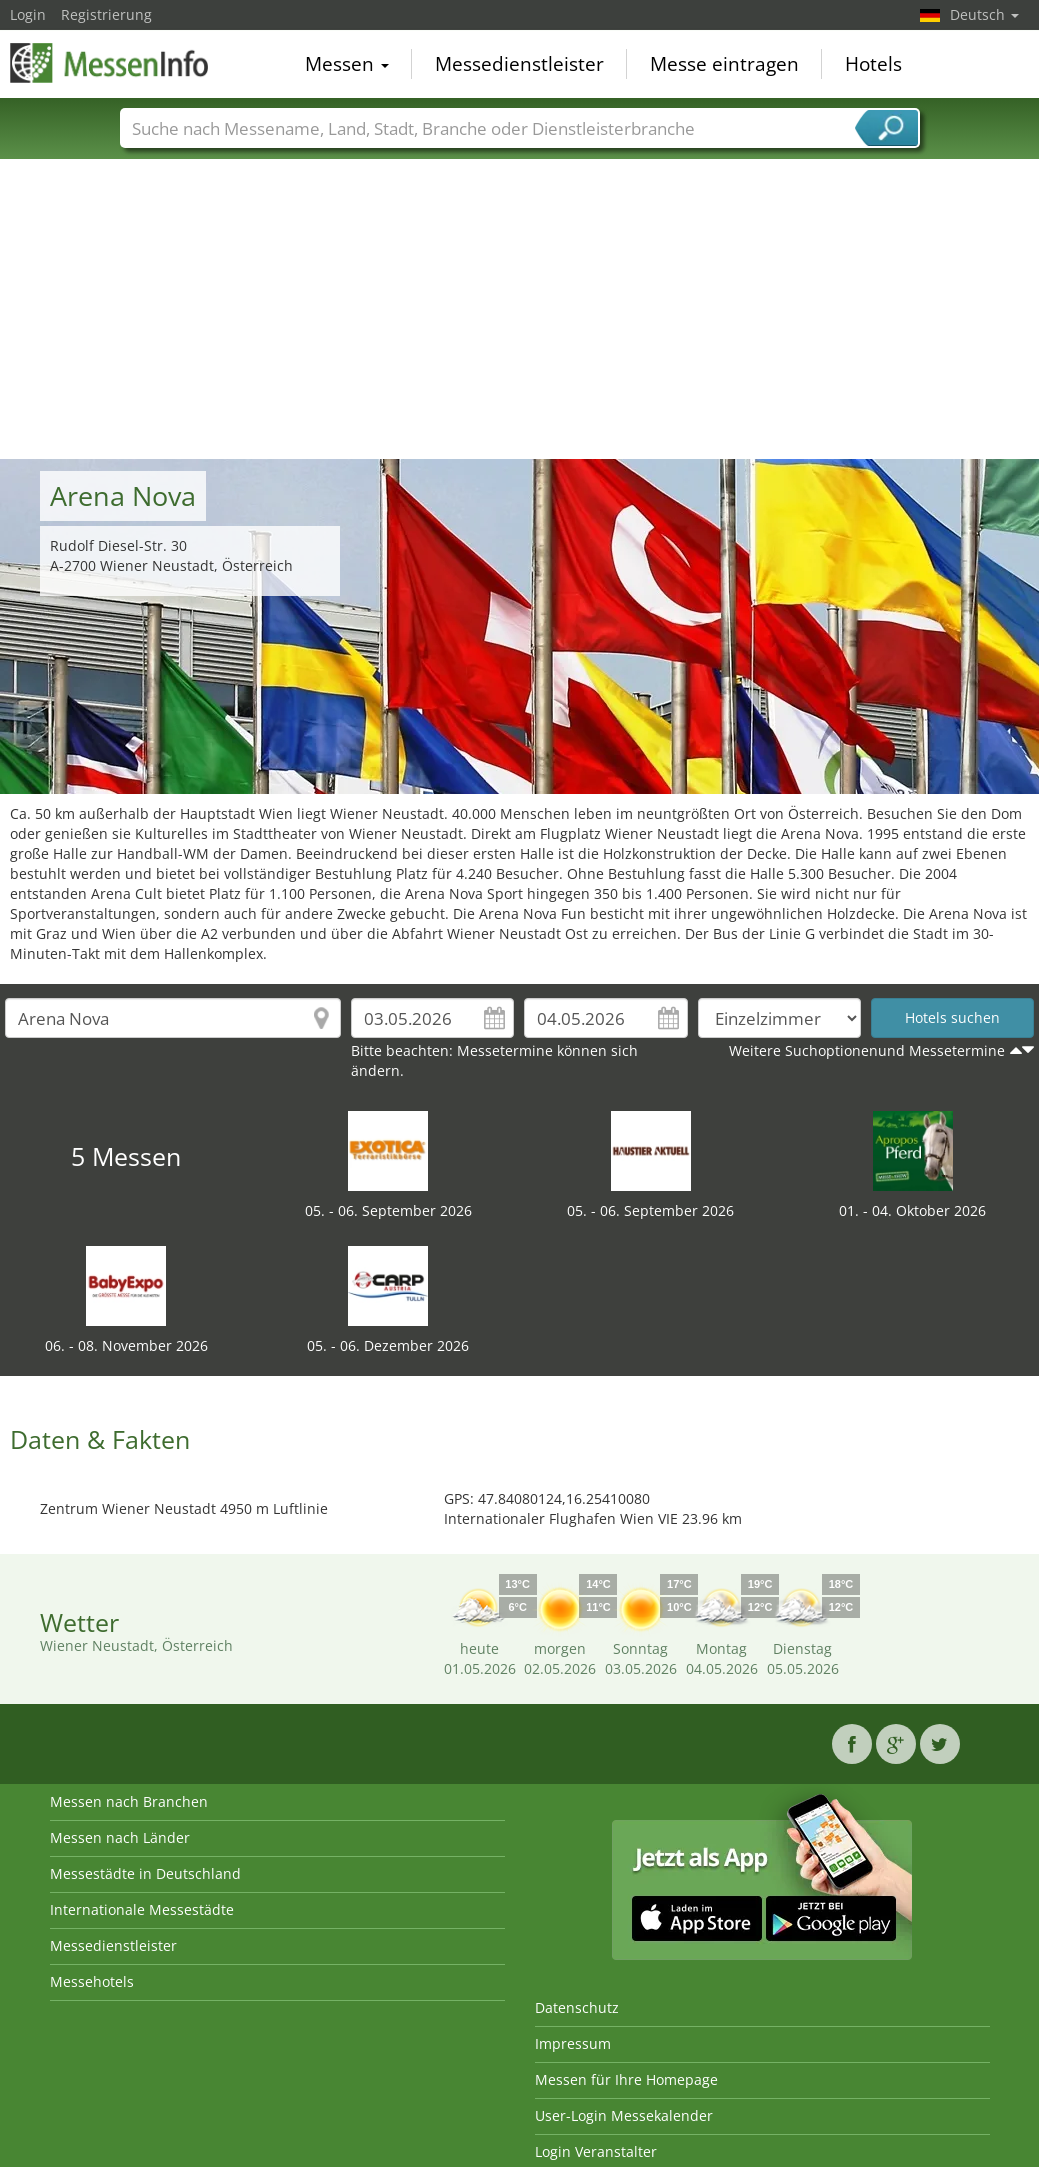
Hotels (873, 64)
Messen (347, 64)
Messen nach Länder (120, 1837)
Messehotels (92, 1981)
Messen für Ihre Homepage (626, 2079)
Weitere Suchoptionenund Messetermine (867, 1050)
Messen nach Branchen (129, 1801)
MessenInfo (110, 62)
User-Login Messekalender (624, 2115)
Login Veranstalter (596, 2151)
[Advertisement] (520, 309)
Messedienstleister (519, 64)
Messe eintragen (724, 64)
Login (28, 14)
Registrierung (106, 14)
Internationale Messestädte (142, 1909)
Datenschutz (577, 2007)
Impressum (573, 2043)
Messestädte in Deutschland (145, 1873)
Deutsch (984, 14)
